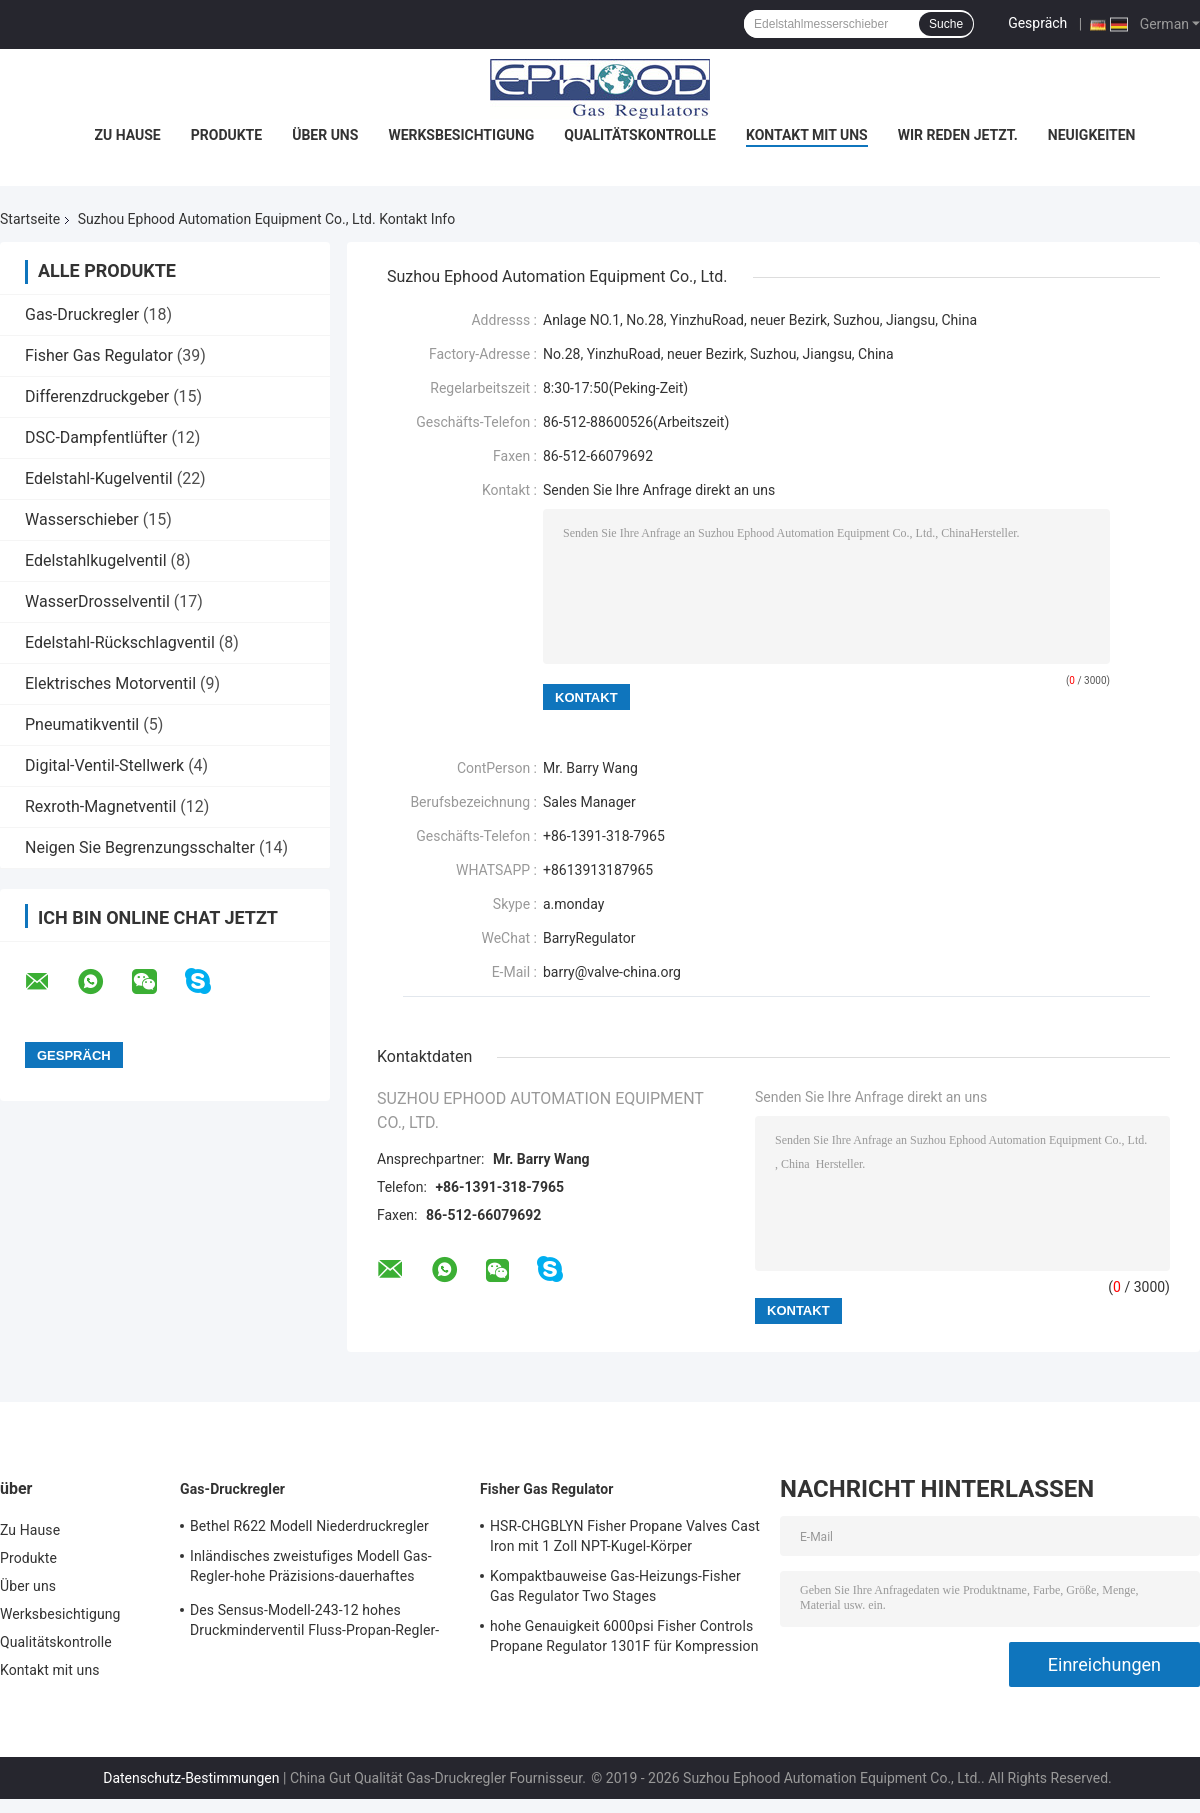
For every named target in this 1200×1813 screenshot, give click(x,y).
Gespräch (1037, 23)
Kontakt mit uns (807, 135)
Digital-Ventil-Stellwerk (104, 765)
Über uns (325, 135)
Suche (946, 24)
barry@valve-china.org (612, 972)
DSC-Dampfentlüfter (96, 437)
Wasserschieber (82, 519)
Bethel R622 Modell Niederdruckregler (309, 1526)
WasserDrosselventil (97, 601)
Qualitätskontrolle (640, 135)
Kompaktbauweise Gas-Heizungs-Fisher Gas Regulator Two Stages (615, 1586)
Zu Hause (128, 135)
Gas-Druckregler (82, 314)
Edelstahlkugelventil (96, 560)
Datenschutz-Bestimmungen (191, 1778)
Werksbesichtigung (461, 135)
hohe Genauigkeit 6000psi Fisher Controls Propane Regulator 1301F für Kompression (624, 1636)
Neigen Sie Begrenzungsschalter (140, 847)
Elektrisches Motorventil (110, 683)
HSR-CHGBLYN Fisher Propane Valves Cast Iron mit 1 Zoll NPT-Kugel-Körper (625, 1536)
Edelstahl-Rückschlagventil (120, 642)
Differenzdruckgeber (97, 396)
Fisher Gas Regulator (99, 355)
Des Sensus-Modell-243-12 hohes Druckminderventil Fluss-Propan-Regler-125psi (314, 1623)
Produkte (226, 135)
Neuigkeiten (1092, 135)
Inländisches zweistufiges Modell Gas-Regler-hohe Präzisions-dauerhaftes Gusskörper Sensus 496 (311, 1569)
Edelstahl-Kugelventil (99, 478)
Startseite (30, 219)
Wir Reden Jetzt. (958, 135)
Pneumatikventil (82, 724)
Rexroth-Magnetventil (100, 806)
